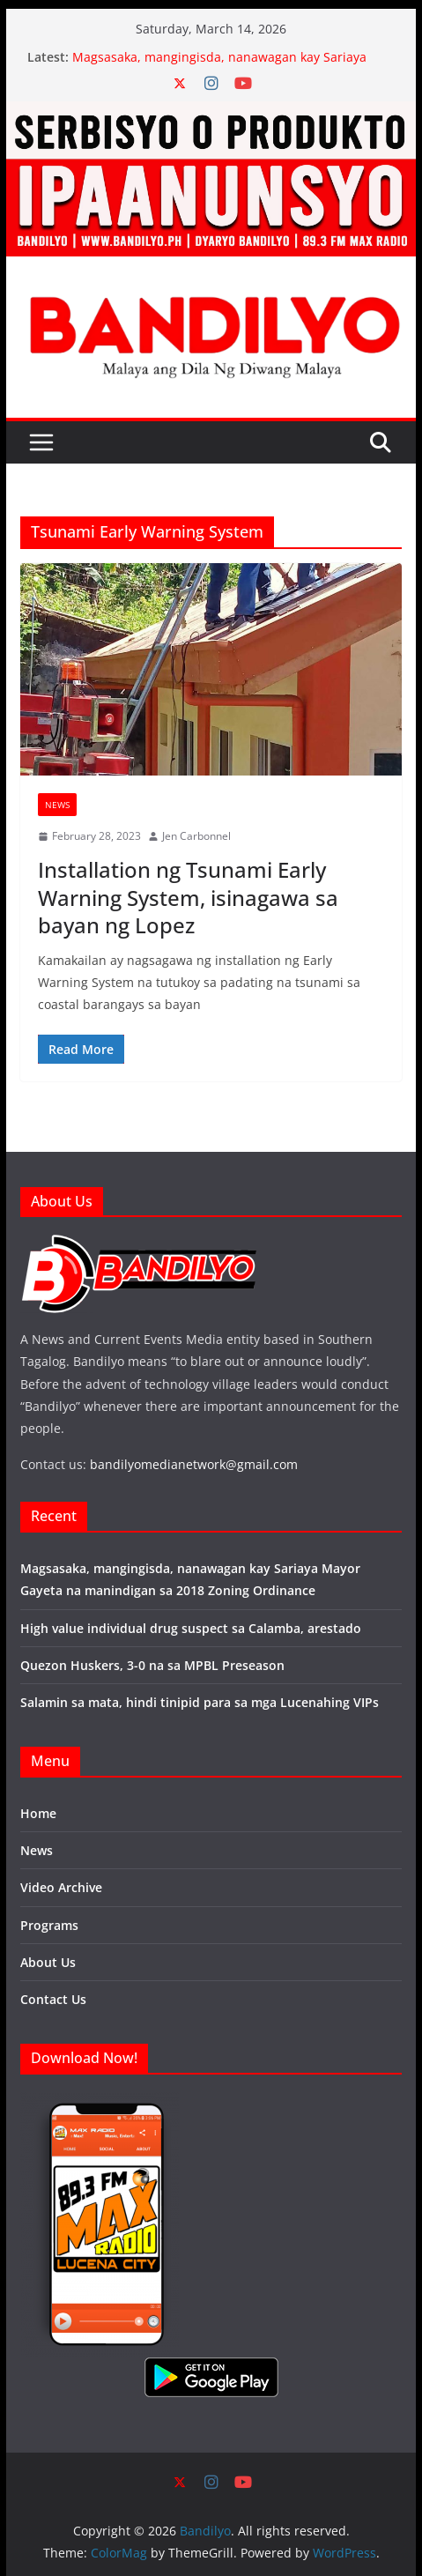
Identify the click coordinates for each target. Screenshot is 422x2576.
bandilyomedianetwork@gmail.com (194, 1464)
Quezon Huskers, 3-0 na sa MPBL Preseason (152, 1665)
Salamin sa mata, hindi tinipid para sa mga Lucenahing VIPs (199, 1702)
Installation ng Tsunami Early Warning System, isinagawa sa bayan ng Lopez (188, 897)
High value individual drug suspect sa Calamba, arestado (190, 1628)
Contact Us (53, 1999)
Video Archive (61, 1887)
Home (38, 1813)
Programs (49, 1925)
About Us (48, 1962)
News (57, 804)
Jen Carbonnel (196, 835)
